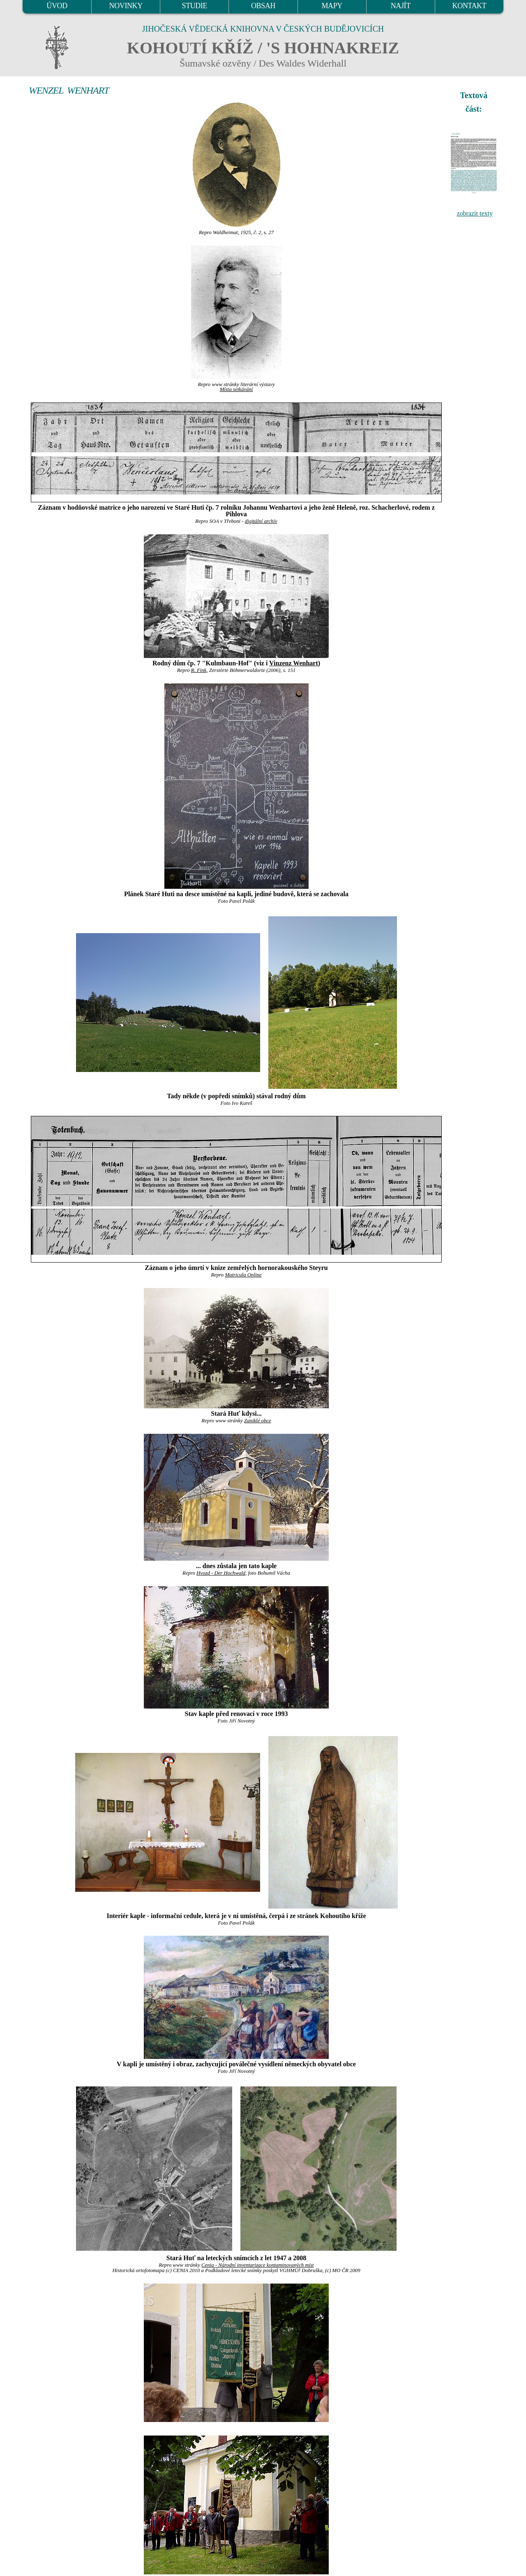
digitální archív (261, 521)
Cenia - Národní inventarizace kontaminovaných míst (257, 2265)
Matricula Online (243, 1275)
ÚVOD (56, 6)
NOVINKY (126, 6)
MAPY (331, 6)
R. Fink (199, 670)
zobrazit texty (475, 213)
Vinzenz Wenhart (293, 663)
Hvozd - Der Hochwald (220, 1573)
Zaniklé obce (257, 1421)
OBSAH (263, 6)
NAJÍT (401, 6)
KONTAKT (469, 6)
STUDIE (195, 6)
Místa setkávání (236, 389)
